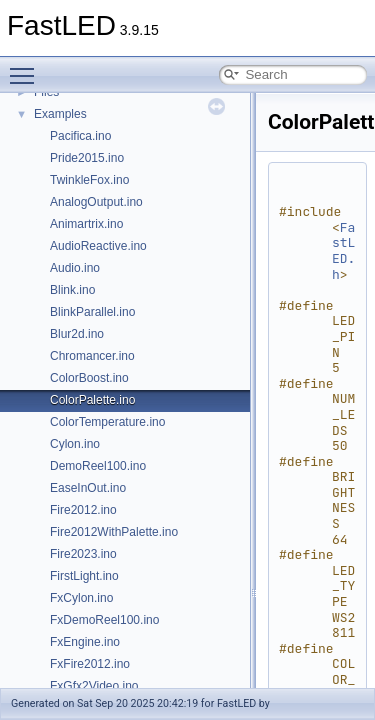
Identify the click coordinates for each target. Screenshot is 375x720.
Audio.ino (75, 268)
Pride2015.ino (87, 158)
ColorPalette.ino (92, 400)
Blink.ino (72, 290)
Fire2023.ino (83, 554)
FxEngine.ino (85, 642)
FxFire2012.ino (90, 664)
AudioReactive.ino (98, 246)
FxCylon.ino (81, 598)
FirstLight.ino (84, 576)
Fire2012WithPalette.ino (114, 532)
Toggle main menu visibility (27, 67)
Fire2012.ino (83, 510)
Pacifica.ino (80, 136)
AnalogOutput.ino (96, 202)
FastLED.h (343, 251)
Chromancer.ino (92, 356)
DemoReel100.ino (98, 466)
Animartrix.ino (86, 224)
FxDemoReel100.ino (104, 620)
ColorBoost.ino (89, 378)
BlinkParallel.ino (92, 312)
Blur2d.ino (77, 334)
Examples (60, 114)
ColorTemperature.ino (107, 422)
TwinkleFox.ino (89, 180)
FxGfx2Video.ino (94, 686)
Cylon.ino (75, 444)
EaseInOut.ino (88, 488)
